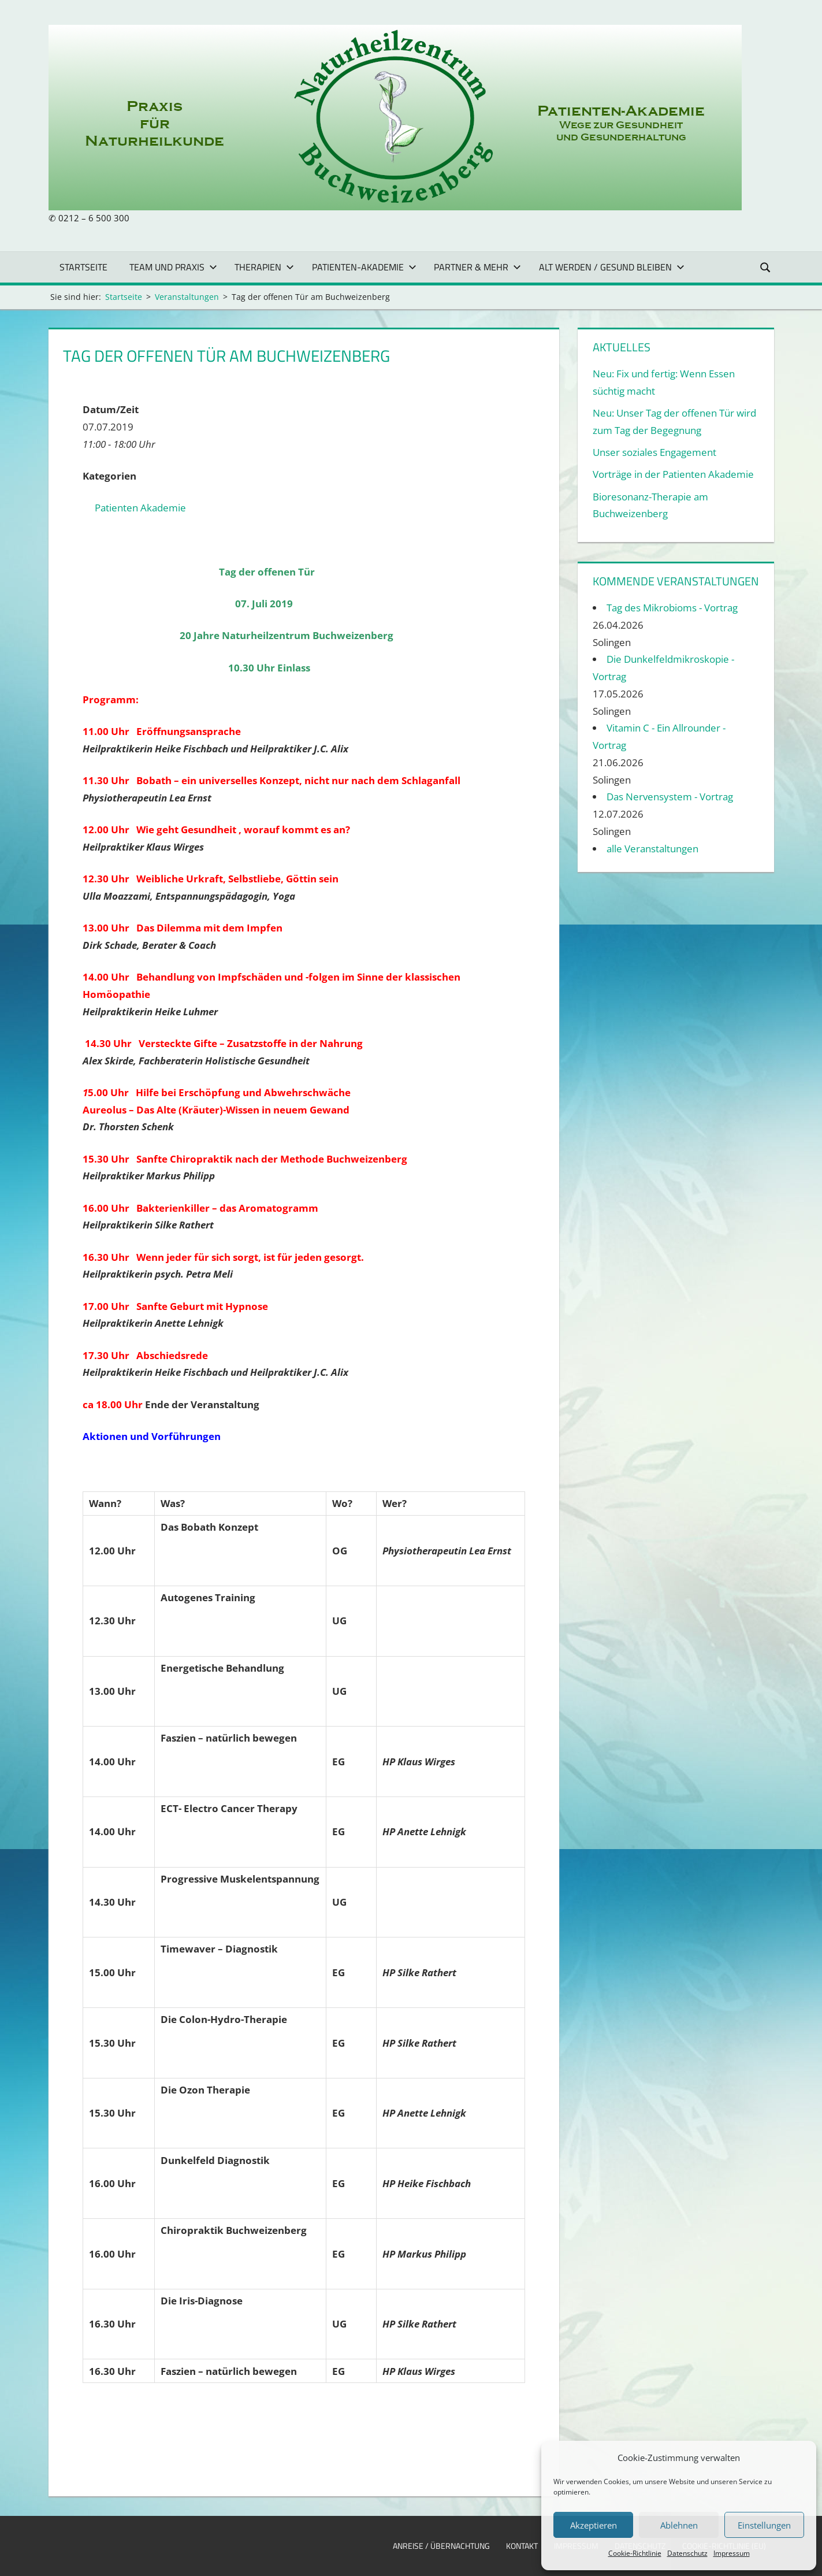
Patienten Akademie (140, 507)
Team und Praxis (173, 267)
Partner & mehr (477, 267)
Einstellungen (764, 2525)
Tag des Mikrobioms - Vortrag (672, 607)
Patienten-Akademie (364, 267)
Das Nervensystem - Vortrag (670, 796)
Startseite (83, 267)
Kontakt (522, 2546)
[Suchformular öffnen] (765, 266)
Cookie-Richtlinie (634, 2553)
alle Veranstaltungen (652, 848)
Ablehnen (679, 2525)
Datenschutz (687, 2553)
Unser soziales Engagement (654, 452)
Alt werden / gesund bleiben (612, 267)
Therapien (264, 267)
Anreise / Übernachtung (441, 2546)
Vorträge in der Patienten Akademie (673, 474)
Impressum (731, 2553)
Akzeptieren (593, 2525)
